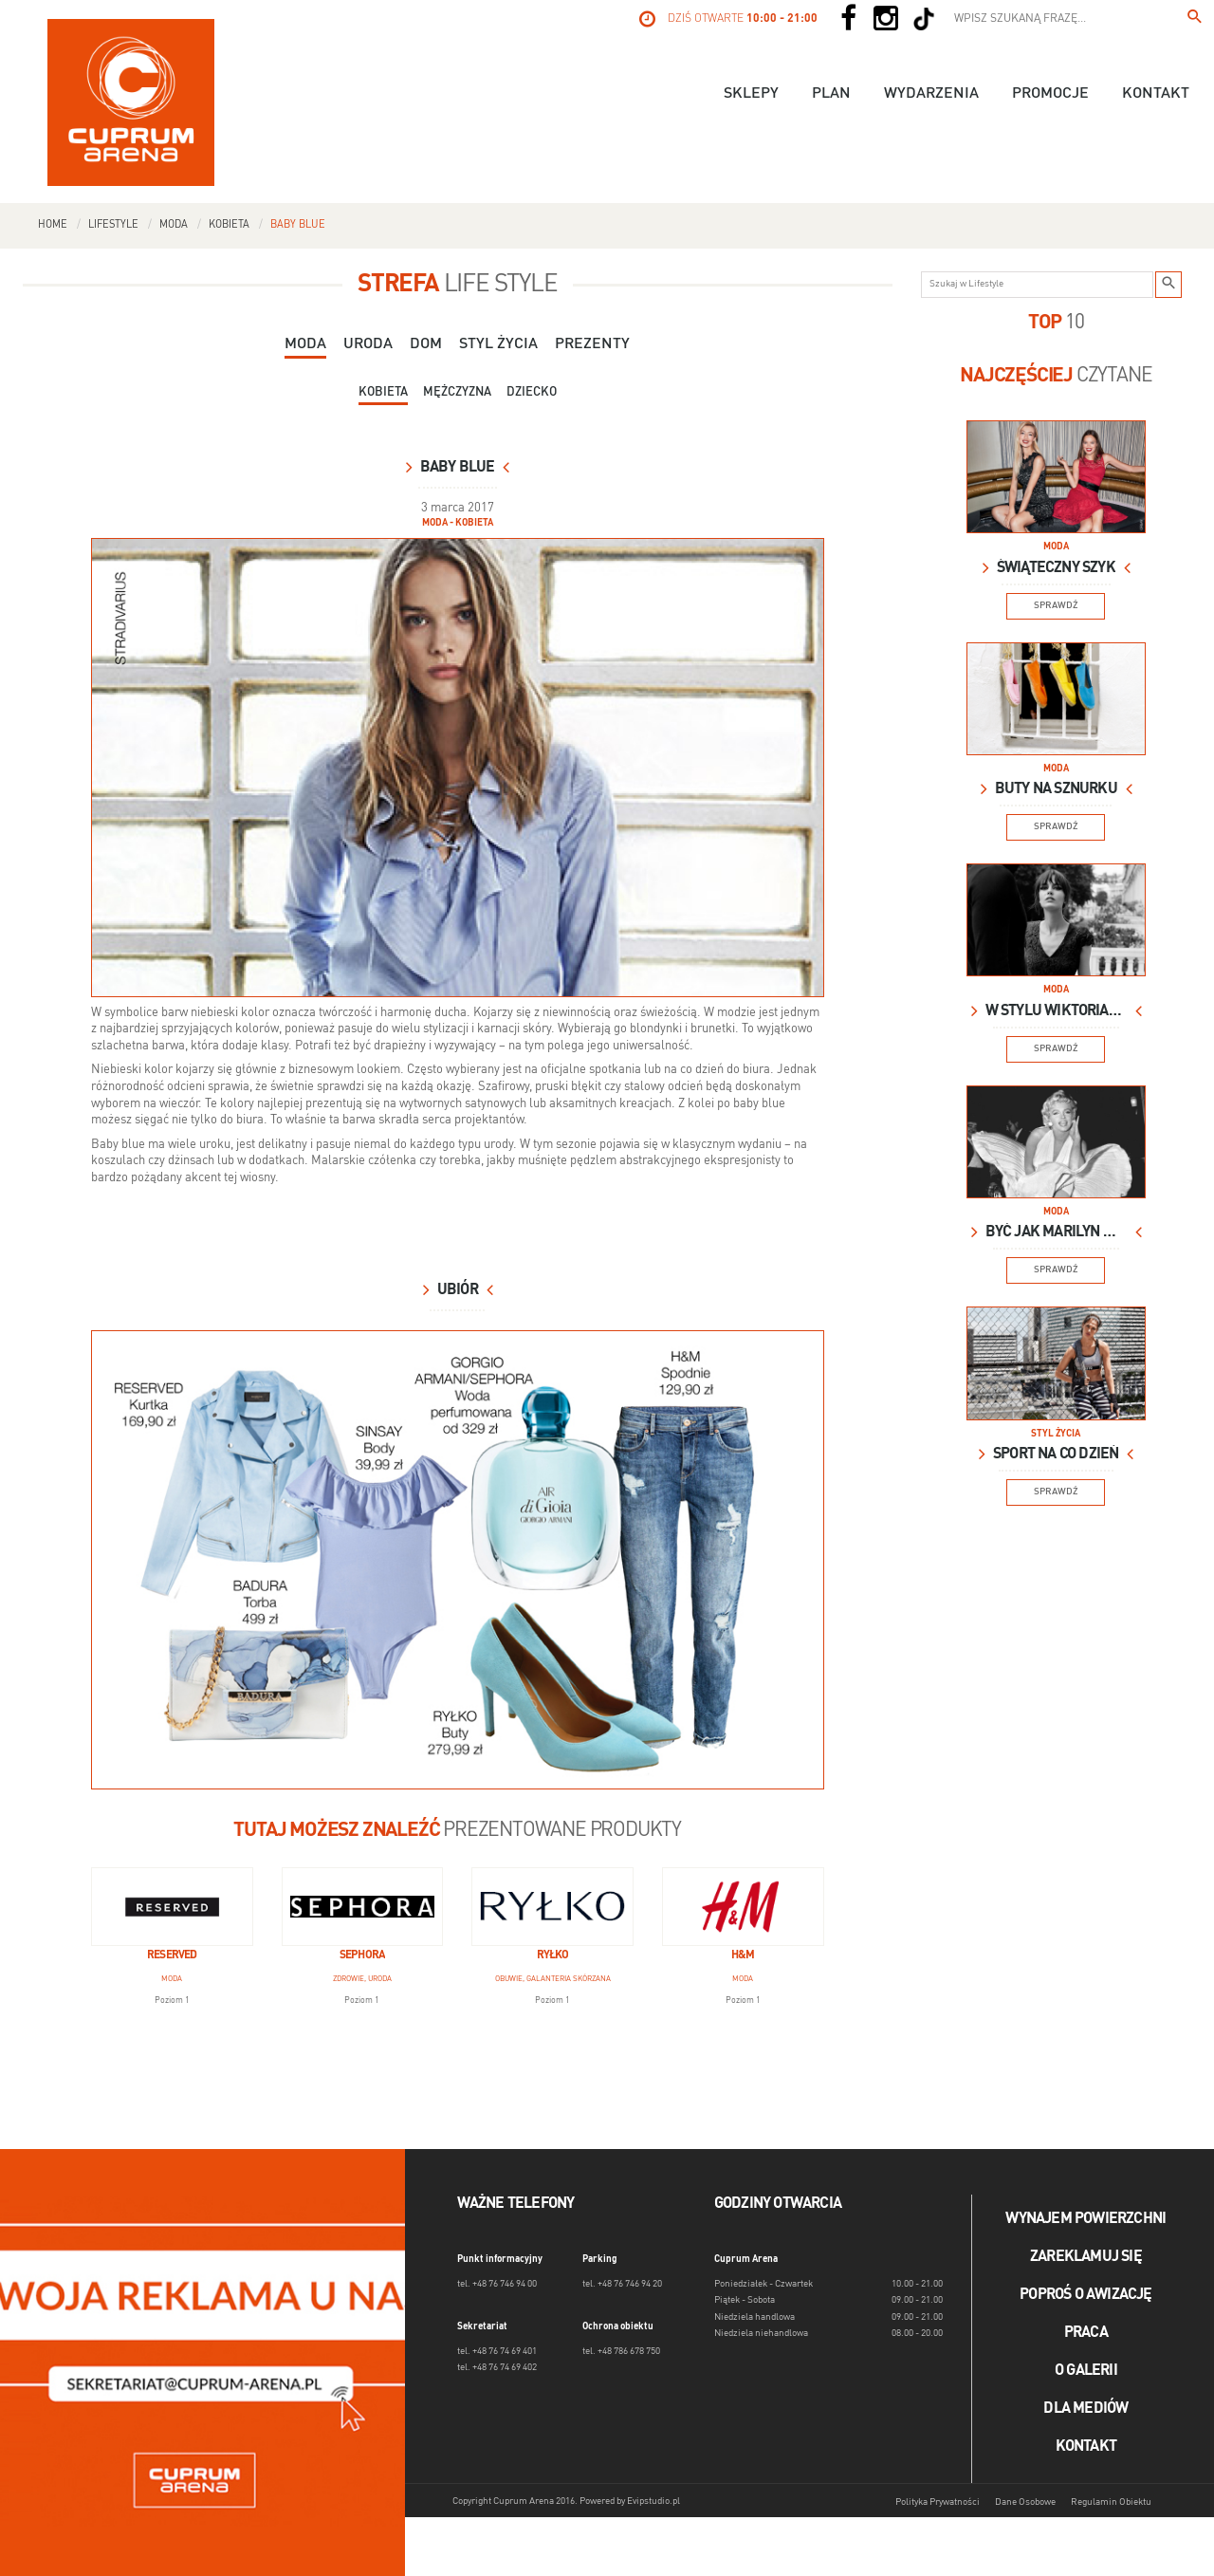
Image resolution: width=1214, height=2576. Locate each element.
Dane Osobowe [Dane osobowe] (1025, 2502)
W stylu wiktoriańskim (1056, 1011)
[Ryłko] (552, 1906)
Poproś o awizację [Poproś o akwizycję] (1085, 2295)
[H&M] (743, 1906)
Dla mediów (1085, 2409)
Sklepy (751, 94)
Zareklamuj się (1086, 2257)
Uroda (368, 344)
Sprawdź (1056, 606)
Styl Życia (498, 344)
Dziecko (531, 392)
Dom (426, 344)
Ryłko (553, 1955)
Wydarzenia (931, 94)
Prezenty (592, 344)
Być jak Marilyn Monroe (1056, 1232)
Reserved (172, 1955)
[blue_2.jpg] (457, 766)
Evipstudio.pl (653, 2501)
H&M (743, 1955)
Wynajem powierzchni (1085, 2219)
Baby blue (297, 225)
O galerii (1086, 2371)
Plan (831, 94)
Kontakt (1155, 94)
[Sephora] (363, 1906)
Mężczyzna (457, 392)
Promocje (1050, 94)
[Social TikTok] (924, 19)
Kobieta (229, 225)
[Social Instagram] (886, 19)
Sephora (362, 1955)
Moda (173, 225)
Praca (1086, 2333)
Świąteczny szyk (1056, 568)
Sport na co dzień (1055, 1454)
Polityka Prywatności (937, 2502)
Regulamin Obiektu (1111, 2502)
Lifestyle (113, 225)
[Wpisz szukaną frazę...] (1195, 19)
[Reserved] (172, 1906)
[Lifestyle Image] (1056, 476)
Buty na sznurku (1056, 789)
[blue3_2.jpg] (457, 1560)
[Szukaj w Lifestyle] (1168, 284)
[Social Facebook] (848, 19)
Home (52, 225)
